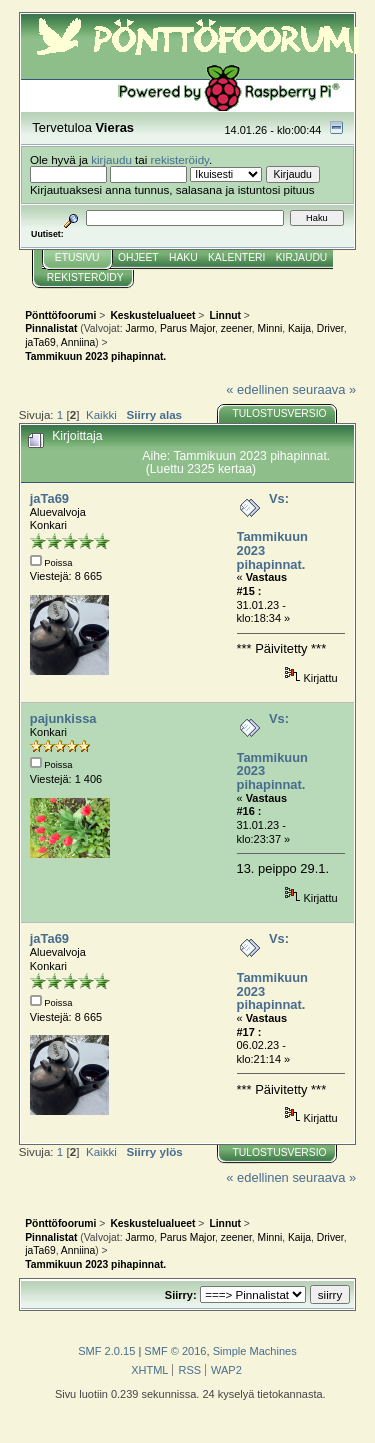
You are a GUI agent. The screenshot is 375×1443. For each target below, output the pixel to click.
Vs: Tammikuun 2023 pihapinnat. (272, 531)
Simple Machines (255, 1351)
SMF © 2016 (175, 1351)
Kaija (299, 328)
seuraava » (324, 389)
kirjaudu (111, 159)
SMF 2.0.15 (106, 1351)
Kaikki (101, 414)
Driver (330, 328)
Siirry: (181, 1295)
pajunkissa (63, 718)
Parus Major (187, 328)
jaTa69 (40, 342)
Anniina (78, 342)
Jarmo (139, 328)
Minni (270, 328)
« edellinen (257, 389)
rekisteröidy (180, 159)
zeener (236, 328)
